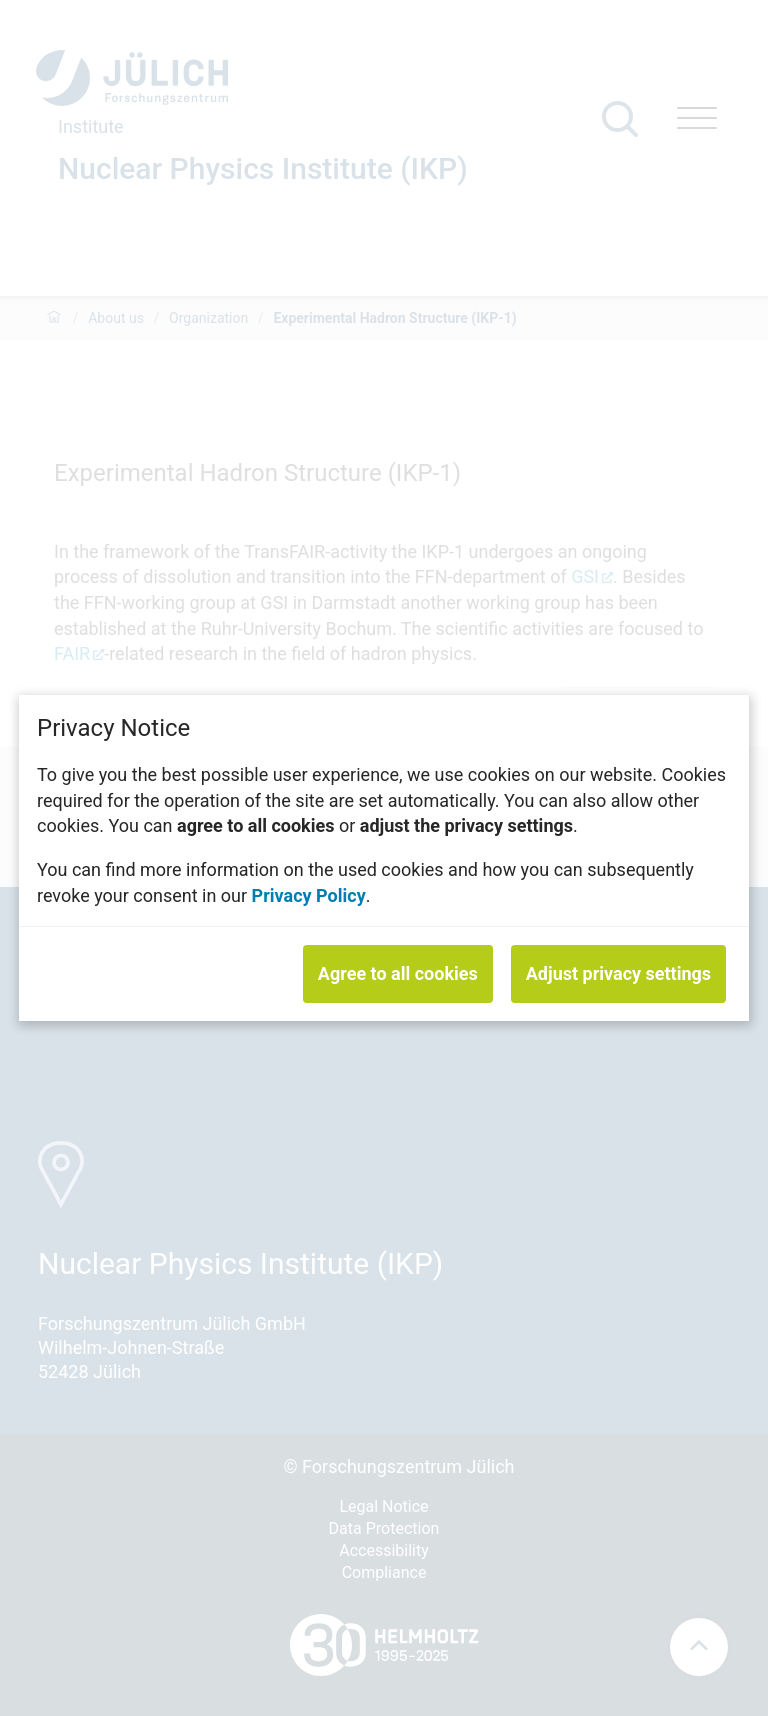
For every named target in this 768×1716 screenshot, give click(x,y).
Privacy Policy (309, 894)
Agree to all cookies (398, 973)
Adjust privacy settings (618, 973)
